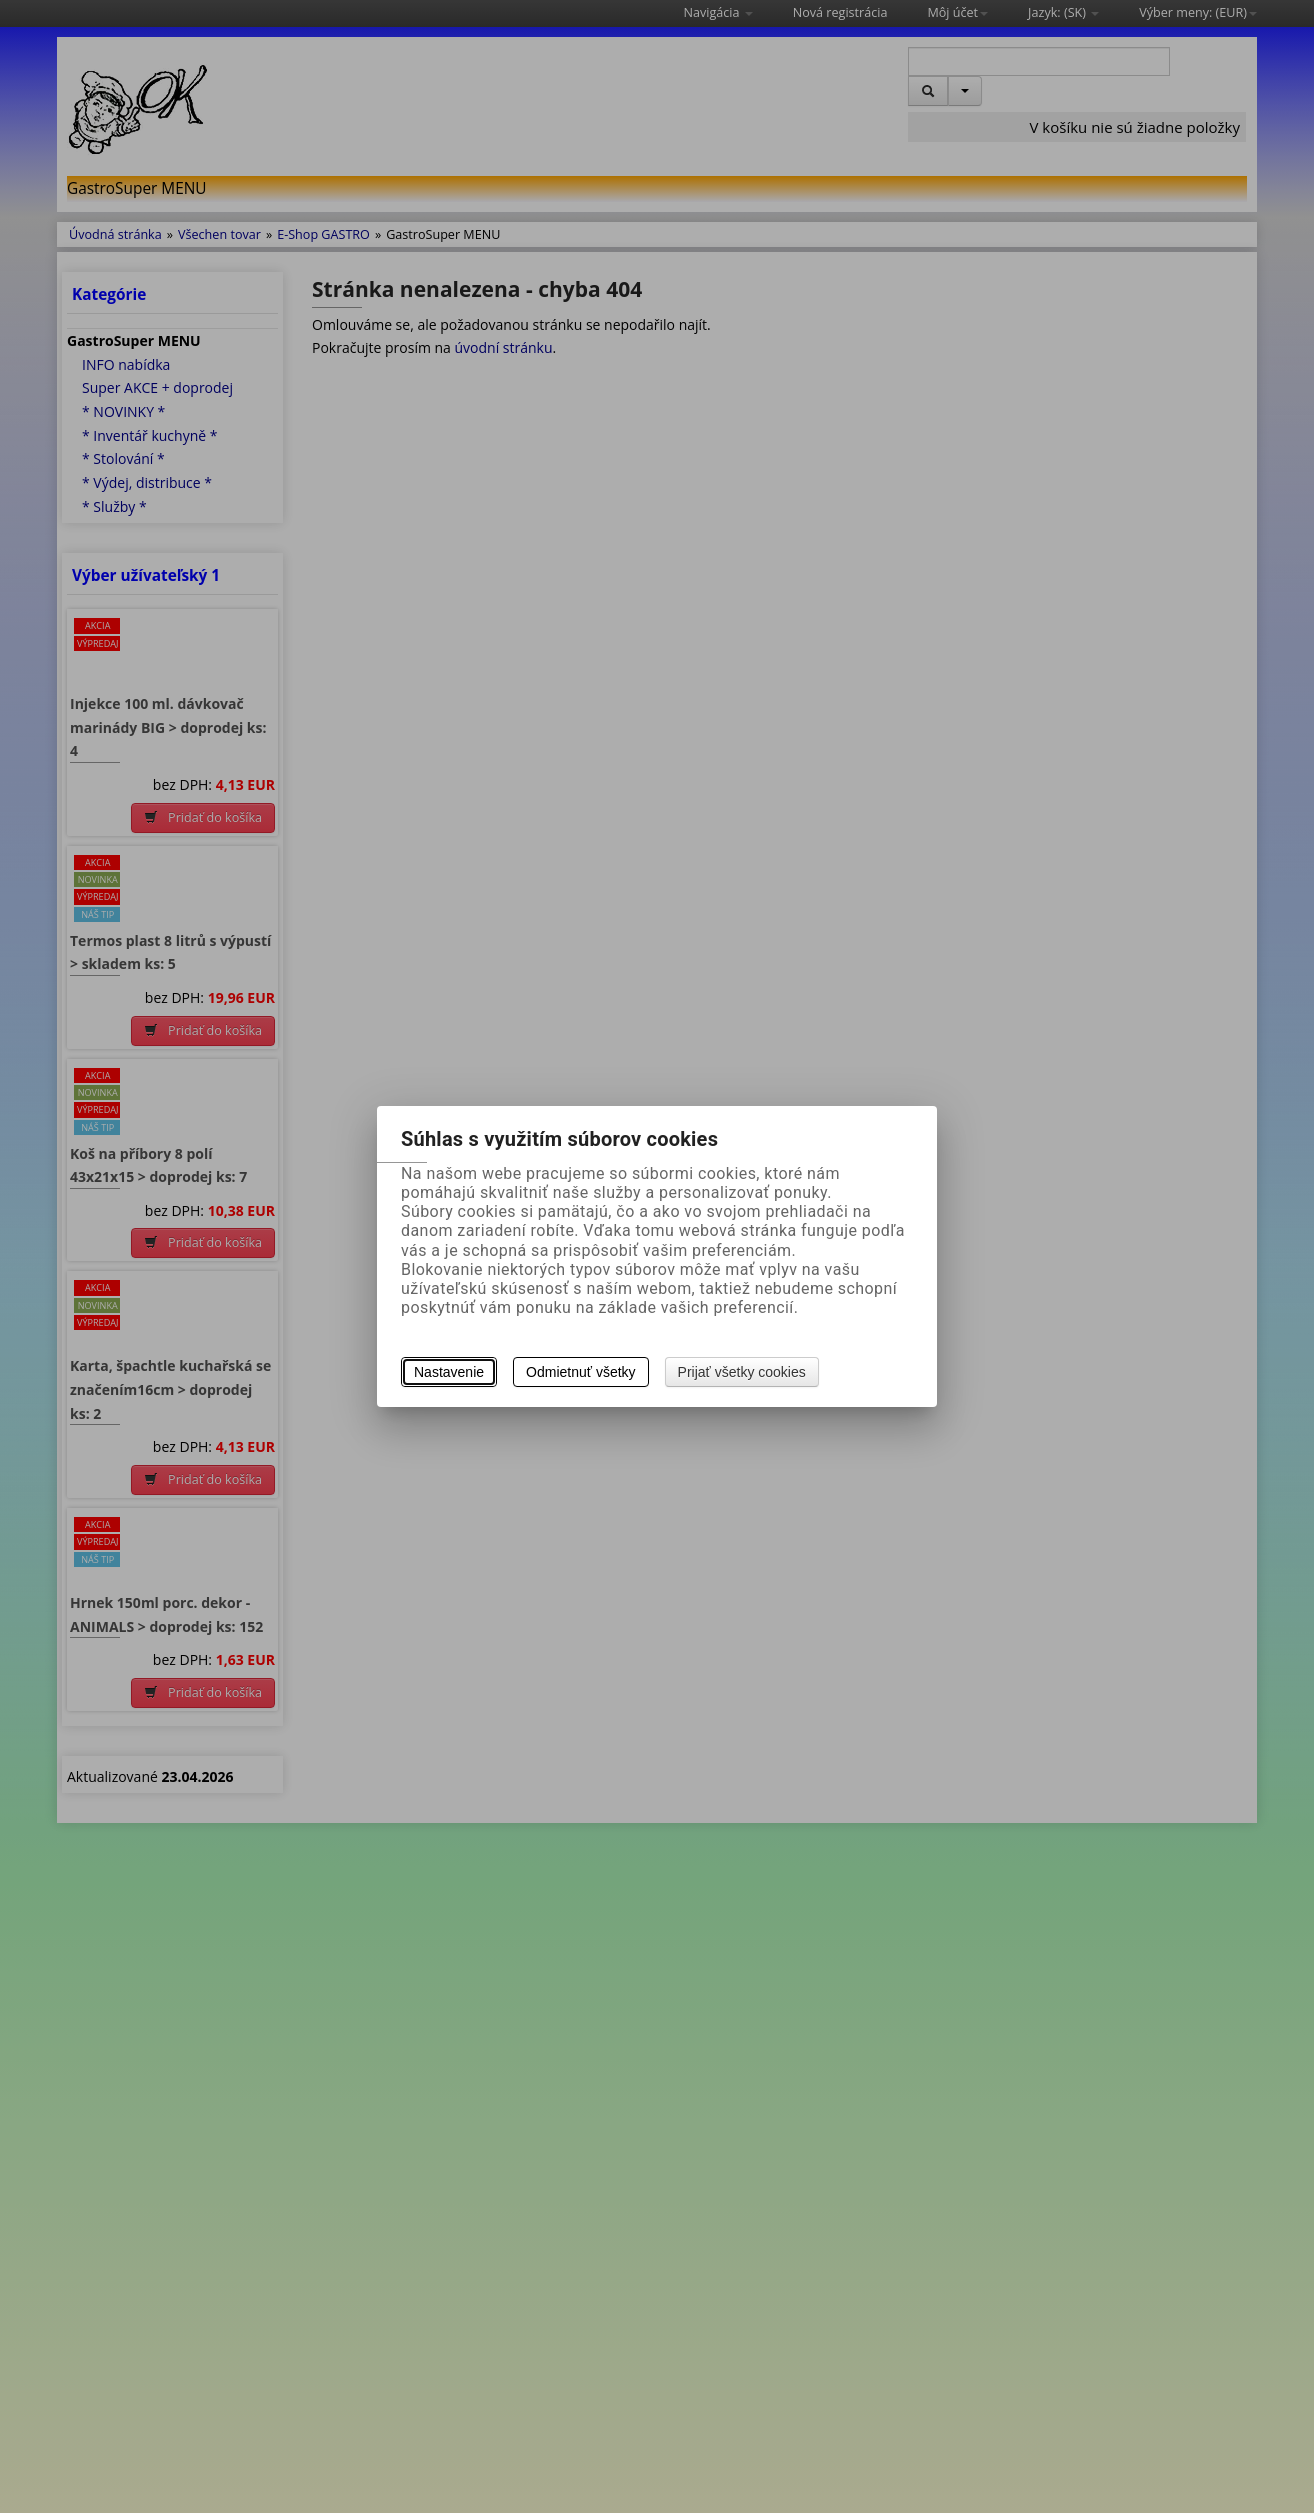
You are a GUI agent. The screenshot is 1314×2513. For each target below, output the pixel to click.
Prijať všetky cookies (742, 1372)
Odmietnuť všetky (581, 1372)
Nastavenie (449, 1372)
